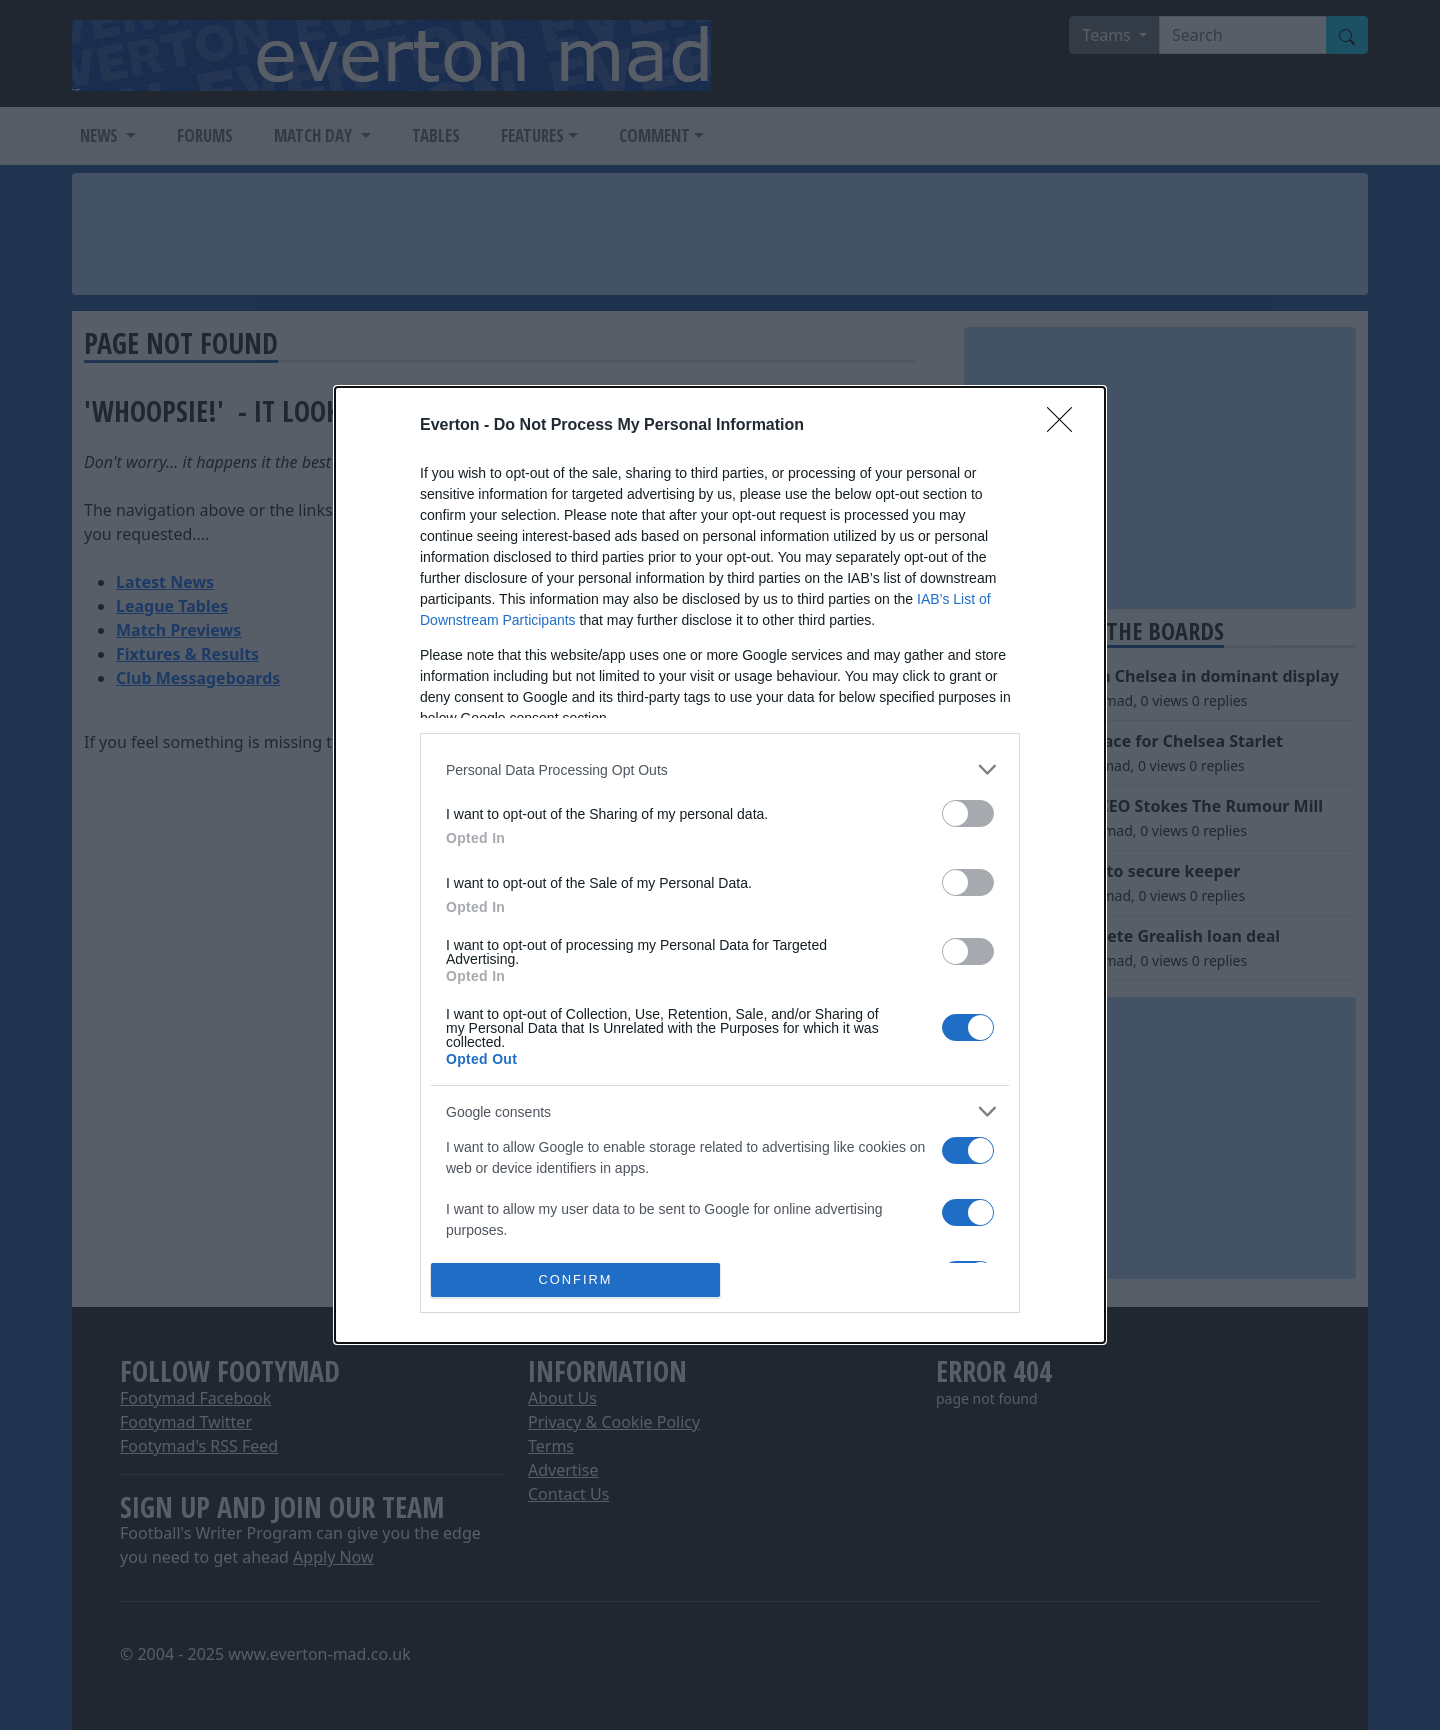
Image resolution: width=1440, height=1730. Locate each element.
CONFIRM (575, 1280)
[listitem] (720, 769)
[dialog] (720, 865)
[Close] (1066, 426)
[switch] (968, 813)
